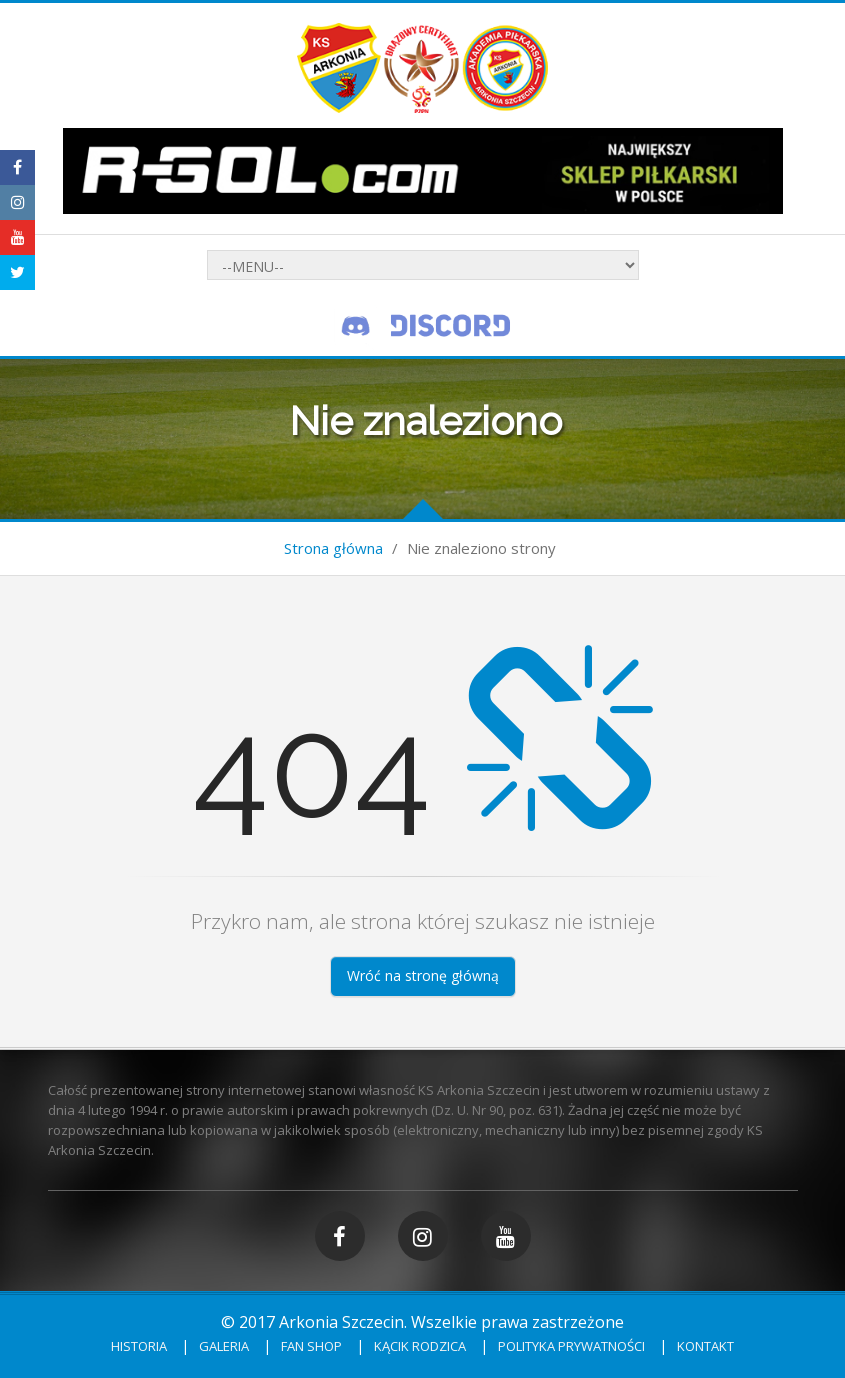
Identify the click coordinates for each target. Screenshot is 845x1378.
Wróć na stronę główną (423, 975)
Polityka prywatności (571, 1346)
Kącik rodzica (420, 1346)
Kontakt (705, 1346)
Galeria (224, 1346)
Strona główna (333, 548)
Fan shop (311, 1346)
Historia (139, 1346)
